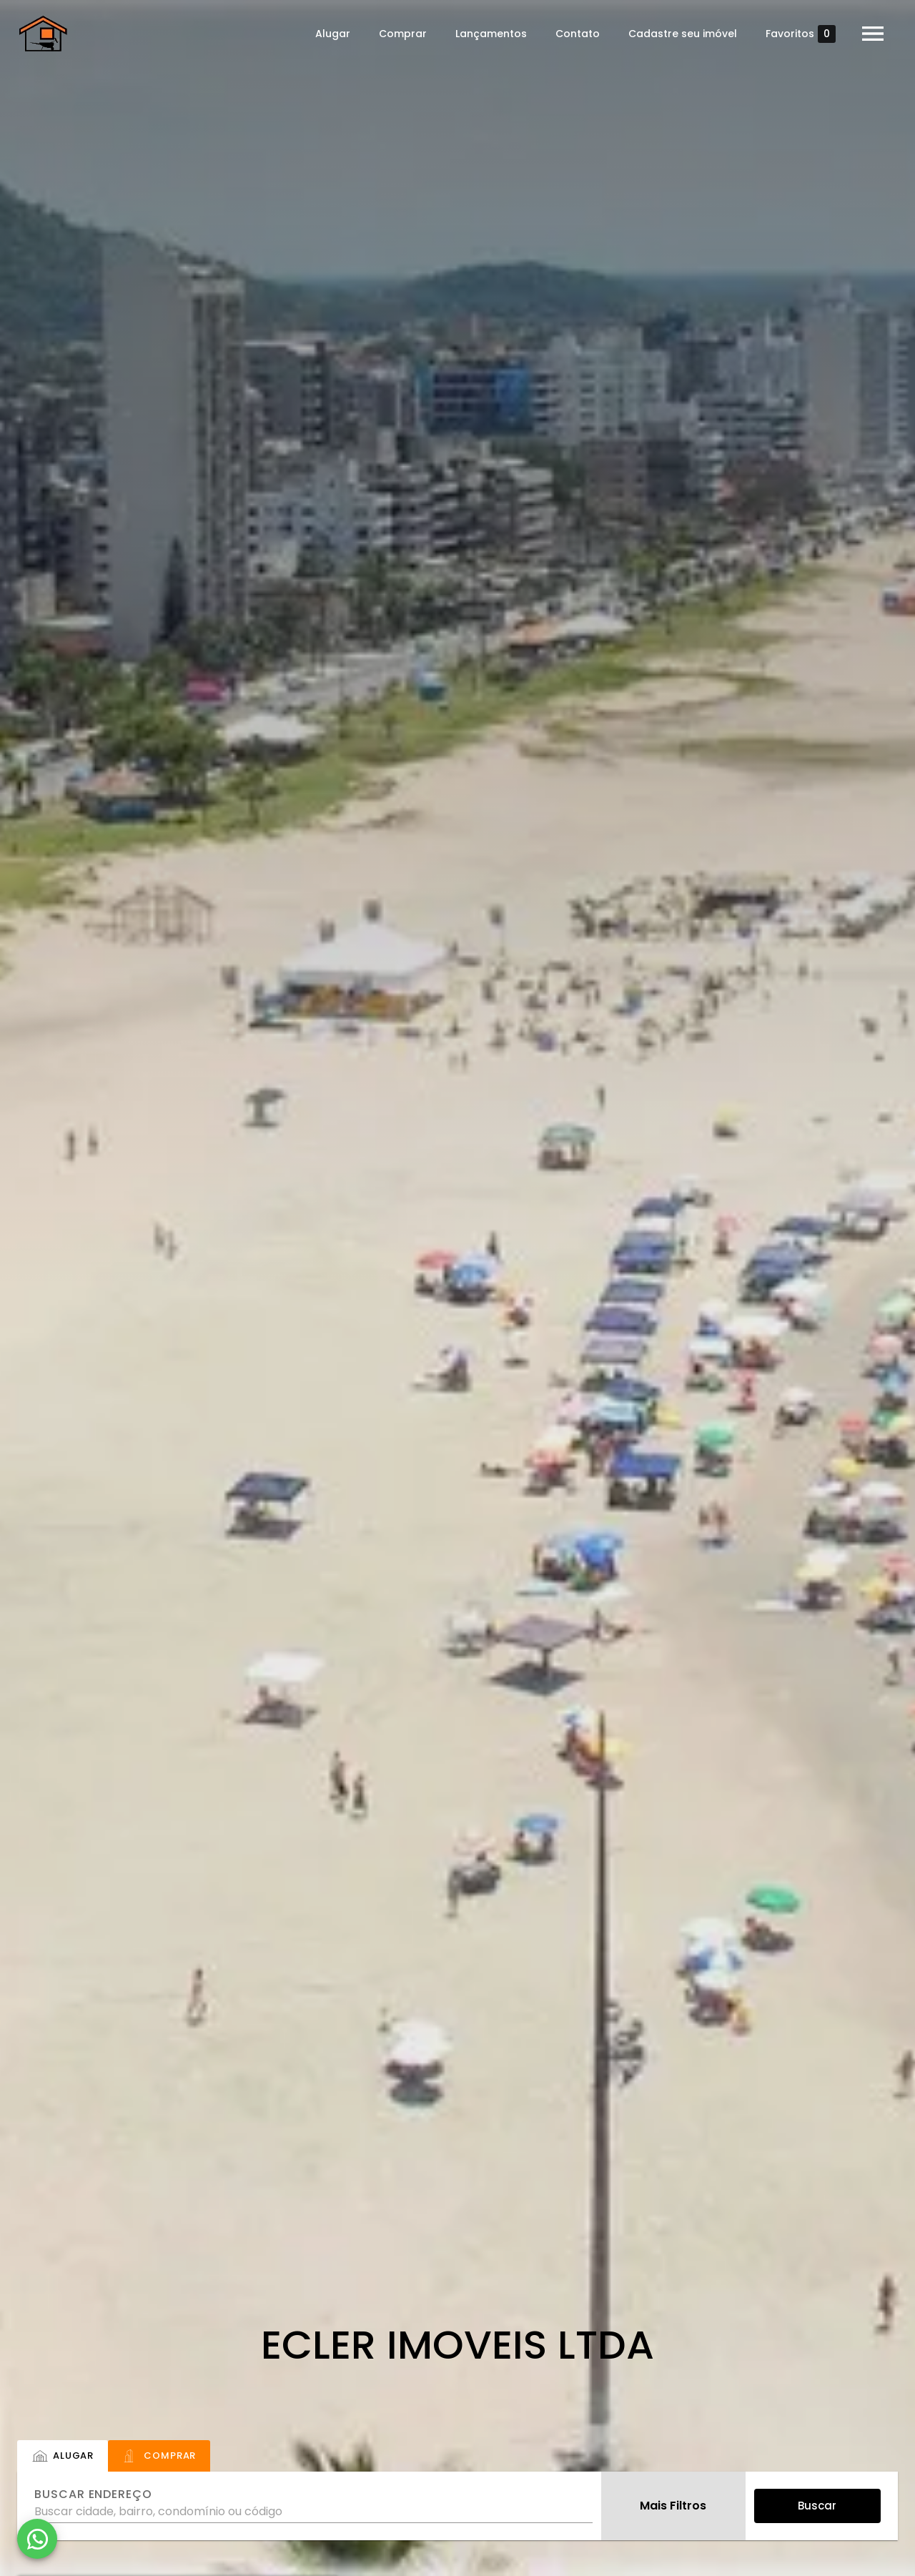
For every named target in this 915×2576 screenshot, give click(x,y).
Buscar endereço (93, 2494)
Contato (572, 33)
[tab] (62, 2456)
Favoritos (796, 34)
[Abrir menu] (868, 33)
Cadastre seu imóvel (677, 33)
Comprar (398, 33)
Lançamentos (486, 33)
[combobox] (313, 2506)
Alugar (327, 33)
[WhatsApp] (37, 2539)
